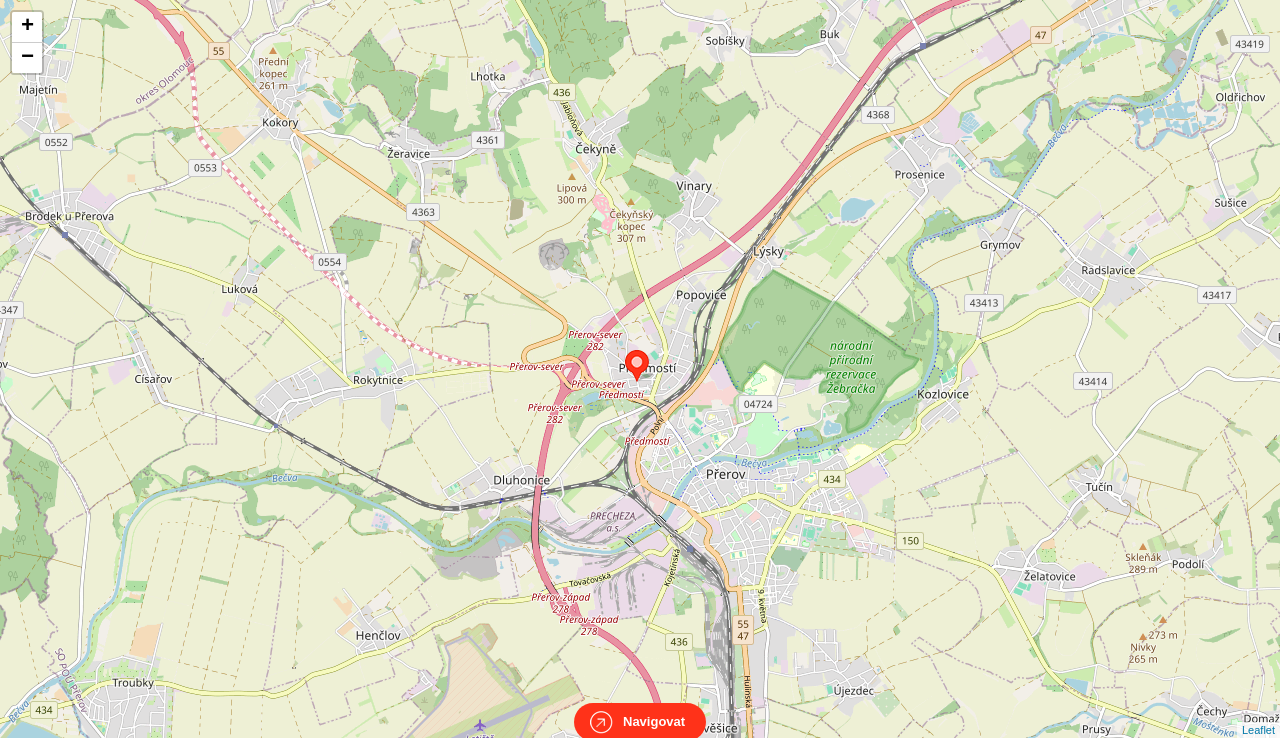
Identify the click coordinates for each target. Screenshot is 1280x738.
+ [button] (27, 27)
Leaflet (1258, 712)
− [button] (27, 58)
